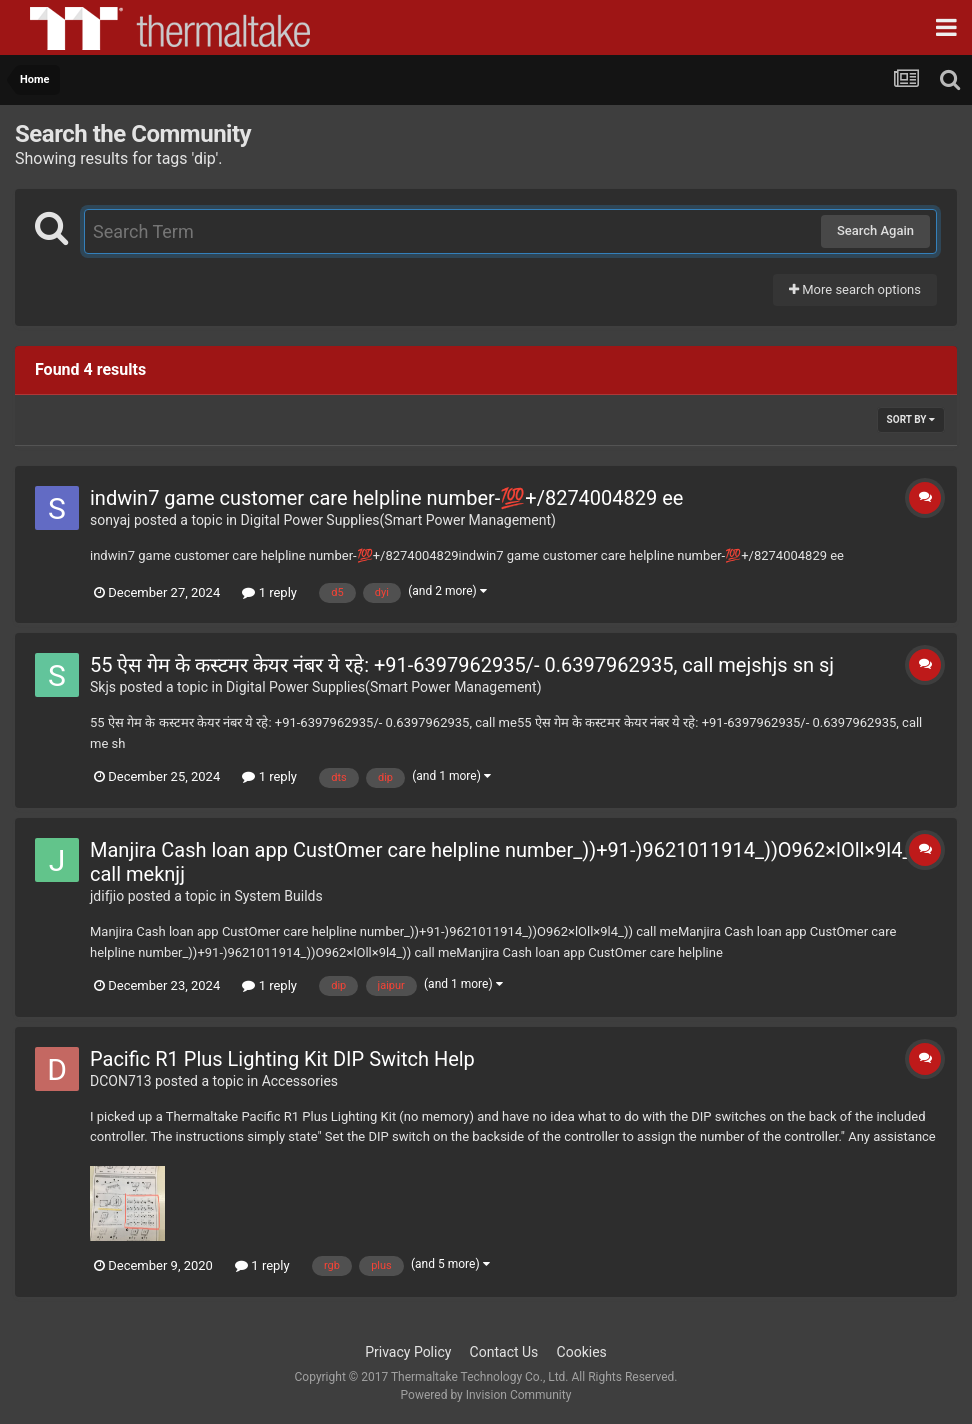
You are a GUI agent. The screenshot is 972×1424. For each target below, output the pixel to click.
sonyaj (110, 520)
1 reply (269, 592)
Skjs (103, 687)
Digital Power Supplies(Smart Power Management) (398, 520)
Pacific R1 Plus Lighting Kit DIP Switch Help (282, 1059)
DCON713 (121, 1081)
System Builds (278, 896)
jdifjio (107, 896)
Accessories (300, 1081)
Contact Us (504, 1352)
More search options (855, 289)
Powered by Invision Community (486, 1395)
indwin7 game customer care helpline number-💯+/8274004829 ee (386, 498)
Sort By (911, 419)
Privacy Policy (408, 1352)
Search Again (875, 230)
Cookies (582, 1352)
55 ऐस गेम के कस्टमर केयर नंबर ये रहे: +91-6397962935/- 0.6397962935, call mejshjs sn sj (462, 665)
